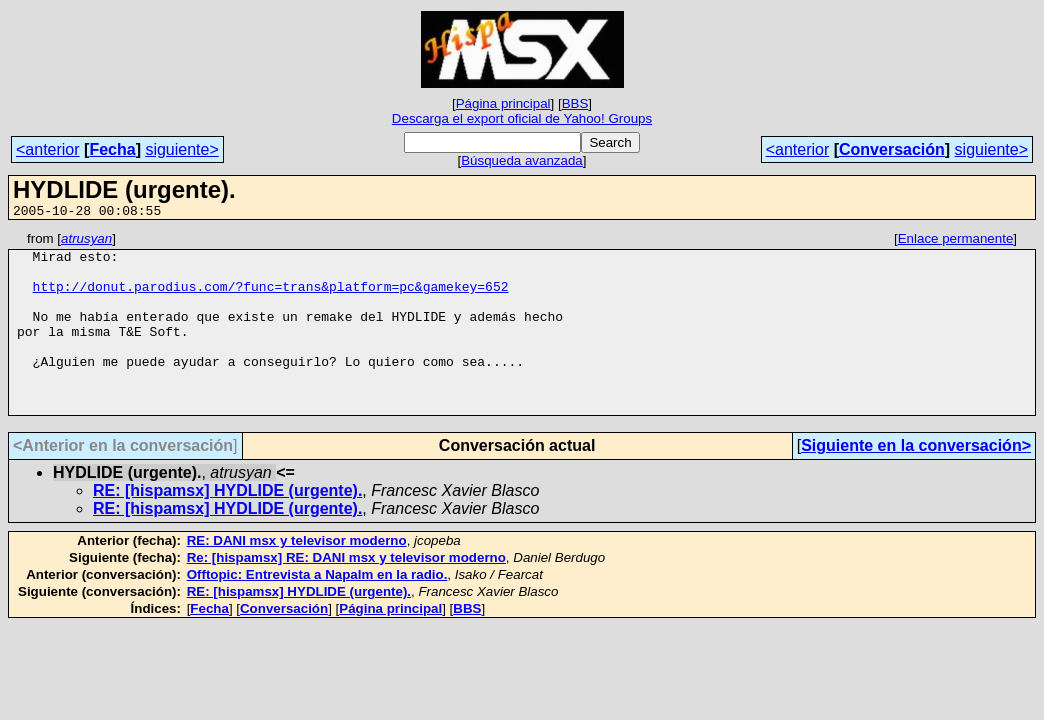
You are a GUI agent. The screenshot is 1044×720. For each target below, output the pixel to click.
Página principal (503, 103)
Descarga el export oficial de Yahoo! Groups (522, 118)
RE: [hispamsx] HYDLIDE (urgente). (227, 526)
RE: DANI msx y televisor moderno (297, 576)
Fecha (112, 149)
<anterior (48, 149)
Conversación (892, 149)
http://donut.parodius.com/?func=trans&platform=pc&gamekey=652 (271, 298)
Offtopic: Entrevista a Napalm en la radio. (317, 610)
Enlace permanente (956, 241)
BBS (575, 103)
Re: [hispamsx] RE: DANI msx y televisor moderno (346, 593)
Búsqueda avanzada (522, 160)
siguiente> (181, 149)
